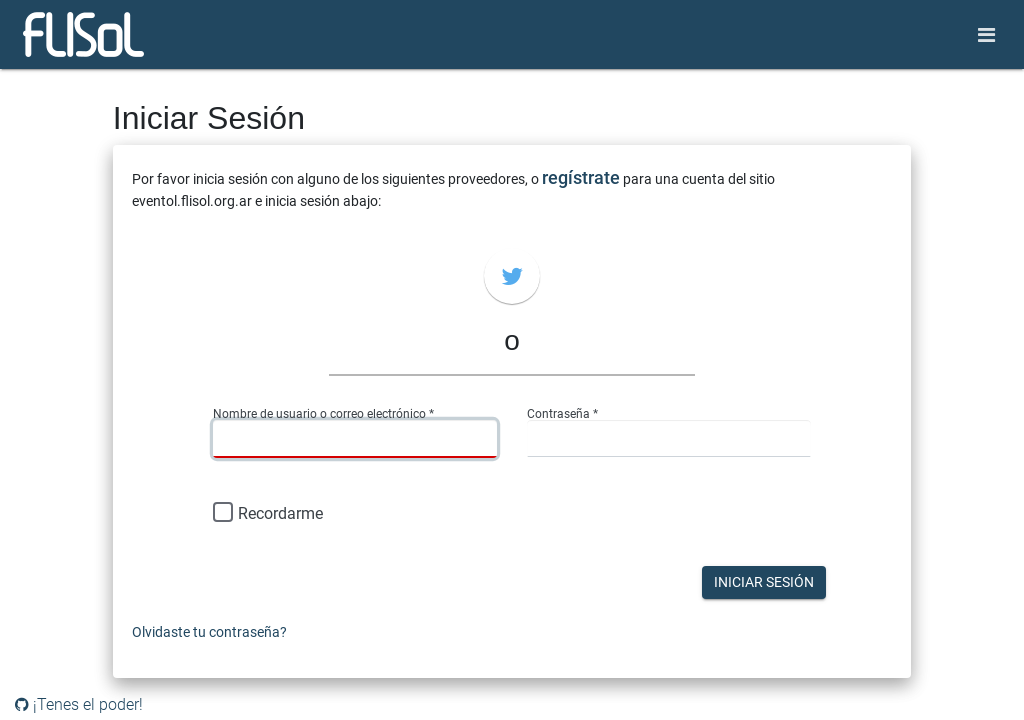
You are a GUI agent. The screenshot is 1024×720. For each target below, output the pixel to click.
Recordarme (268, 514)
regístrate (581, 177)
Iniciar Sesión (764, 582)
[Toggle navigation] (986, 35)
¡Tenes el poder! (79, 704)
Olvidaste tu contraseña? (209, 632)
